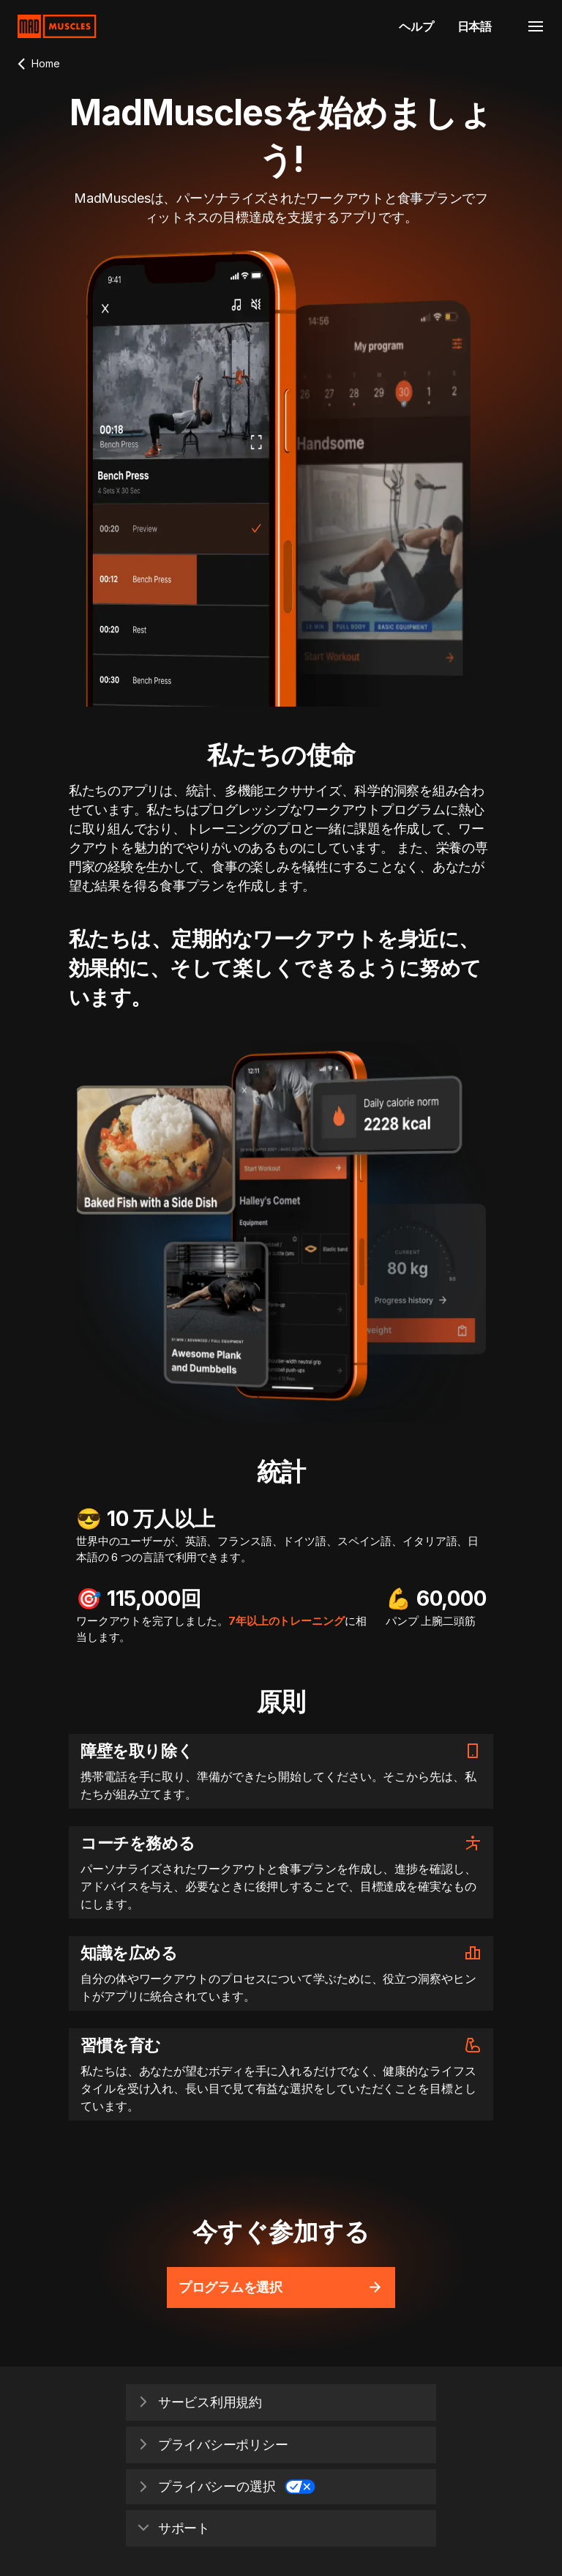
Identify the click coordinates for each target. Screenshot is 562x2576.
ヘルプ (416, 26)
